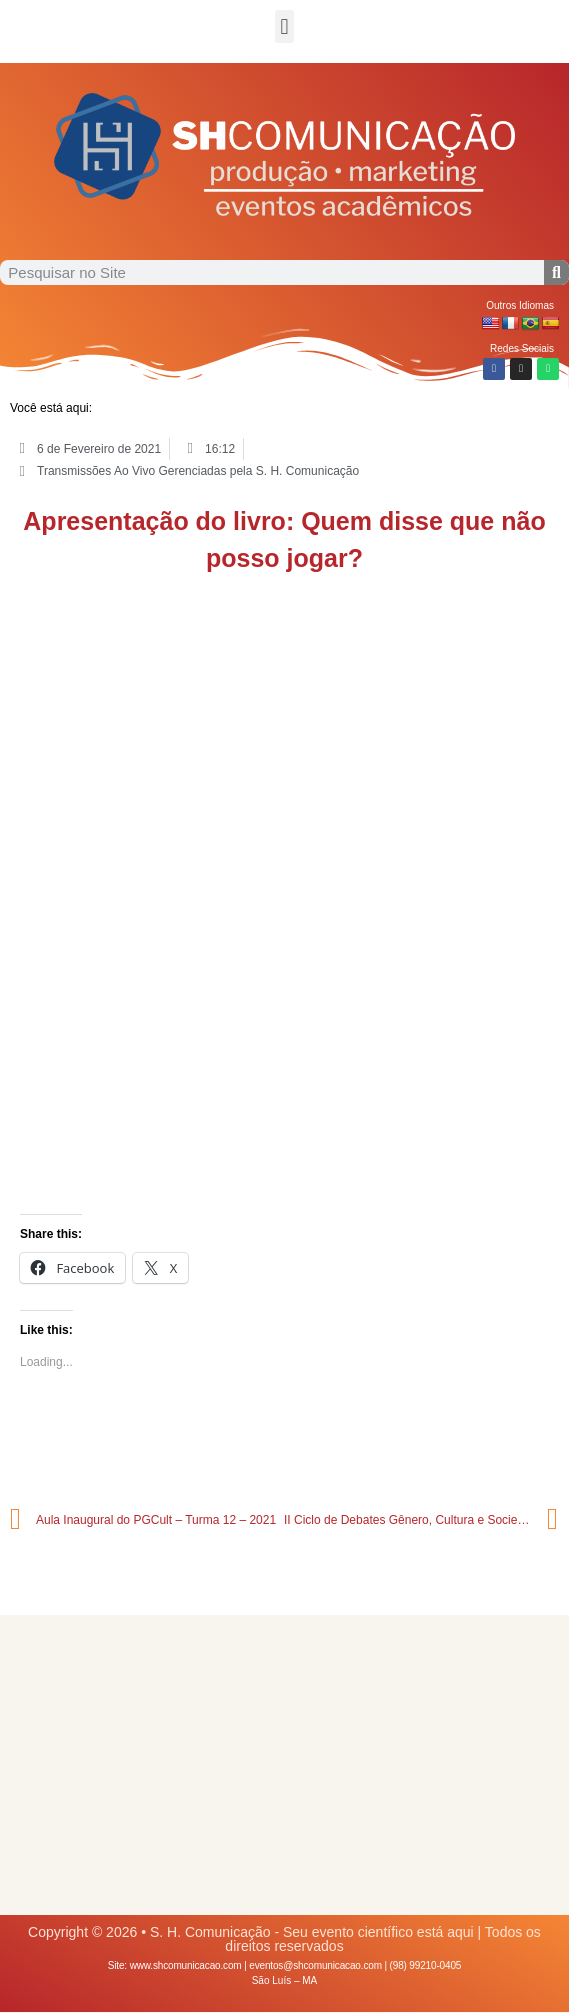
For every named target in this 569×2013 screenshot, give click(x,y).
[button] (284, 26)
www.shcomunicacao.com (186, 1965)
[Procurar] (556, 272)
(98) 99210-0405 (426, 1965)
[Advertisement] (284, 1765)
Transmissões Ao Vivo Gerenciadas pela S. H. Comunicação (198, 471)
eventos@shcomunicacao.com (315, 1965)
